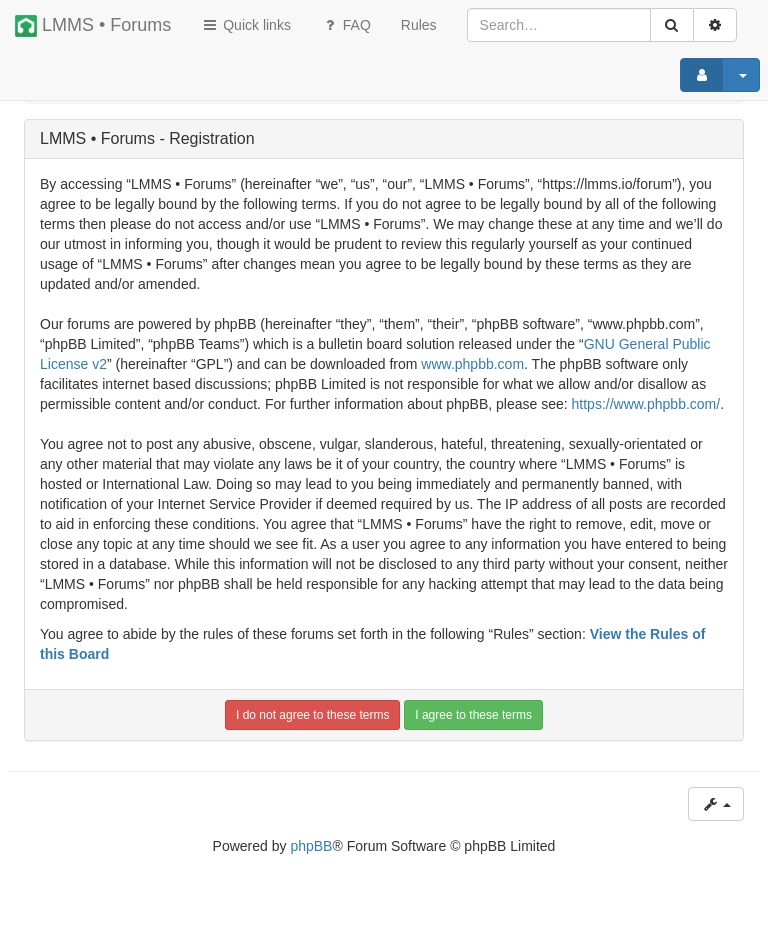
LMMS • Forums (93, 26)
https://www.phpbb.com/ (646, 404)
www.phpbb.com (472, 364)
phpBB (311, 846)
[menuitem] (419, 25)
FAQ (346, 25)
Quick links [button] (246, 25)
